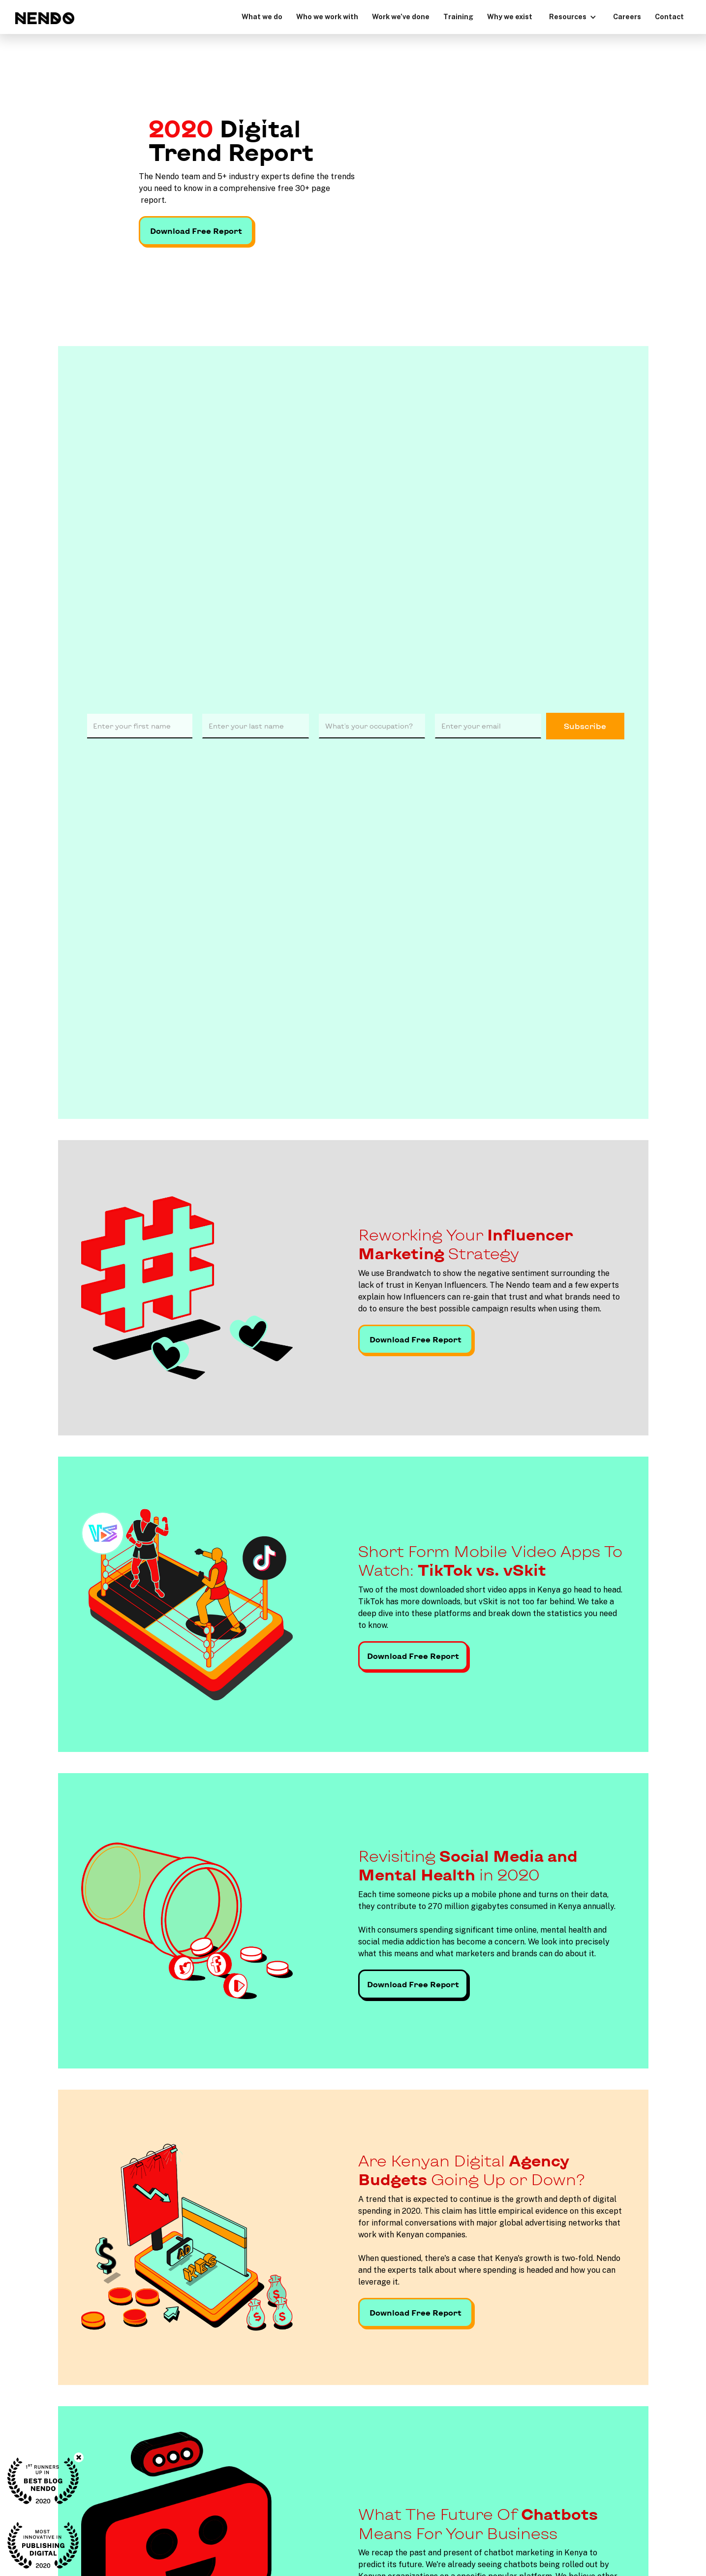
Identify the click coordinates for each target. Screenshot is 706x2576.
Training (458, 16)
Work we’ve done (401, 16)
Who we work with (327, 16)
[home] (44, 18)
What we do (262, 16)
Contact (669, 16)
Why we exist (509, 16)
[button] (572, 15)
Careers (627, 16)
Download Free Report (196, 230)
